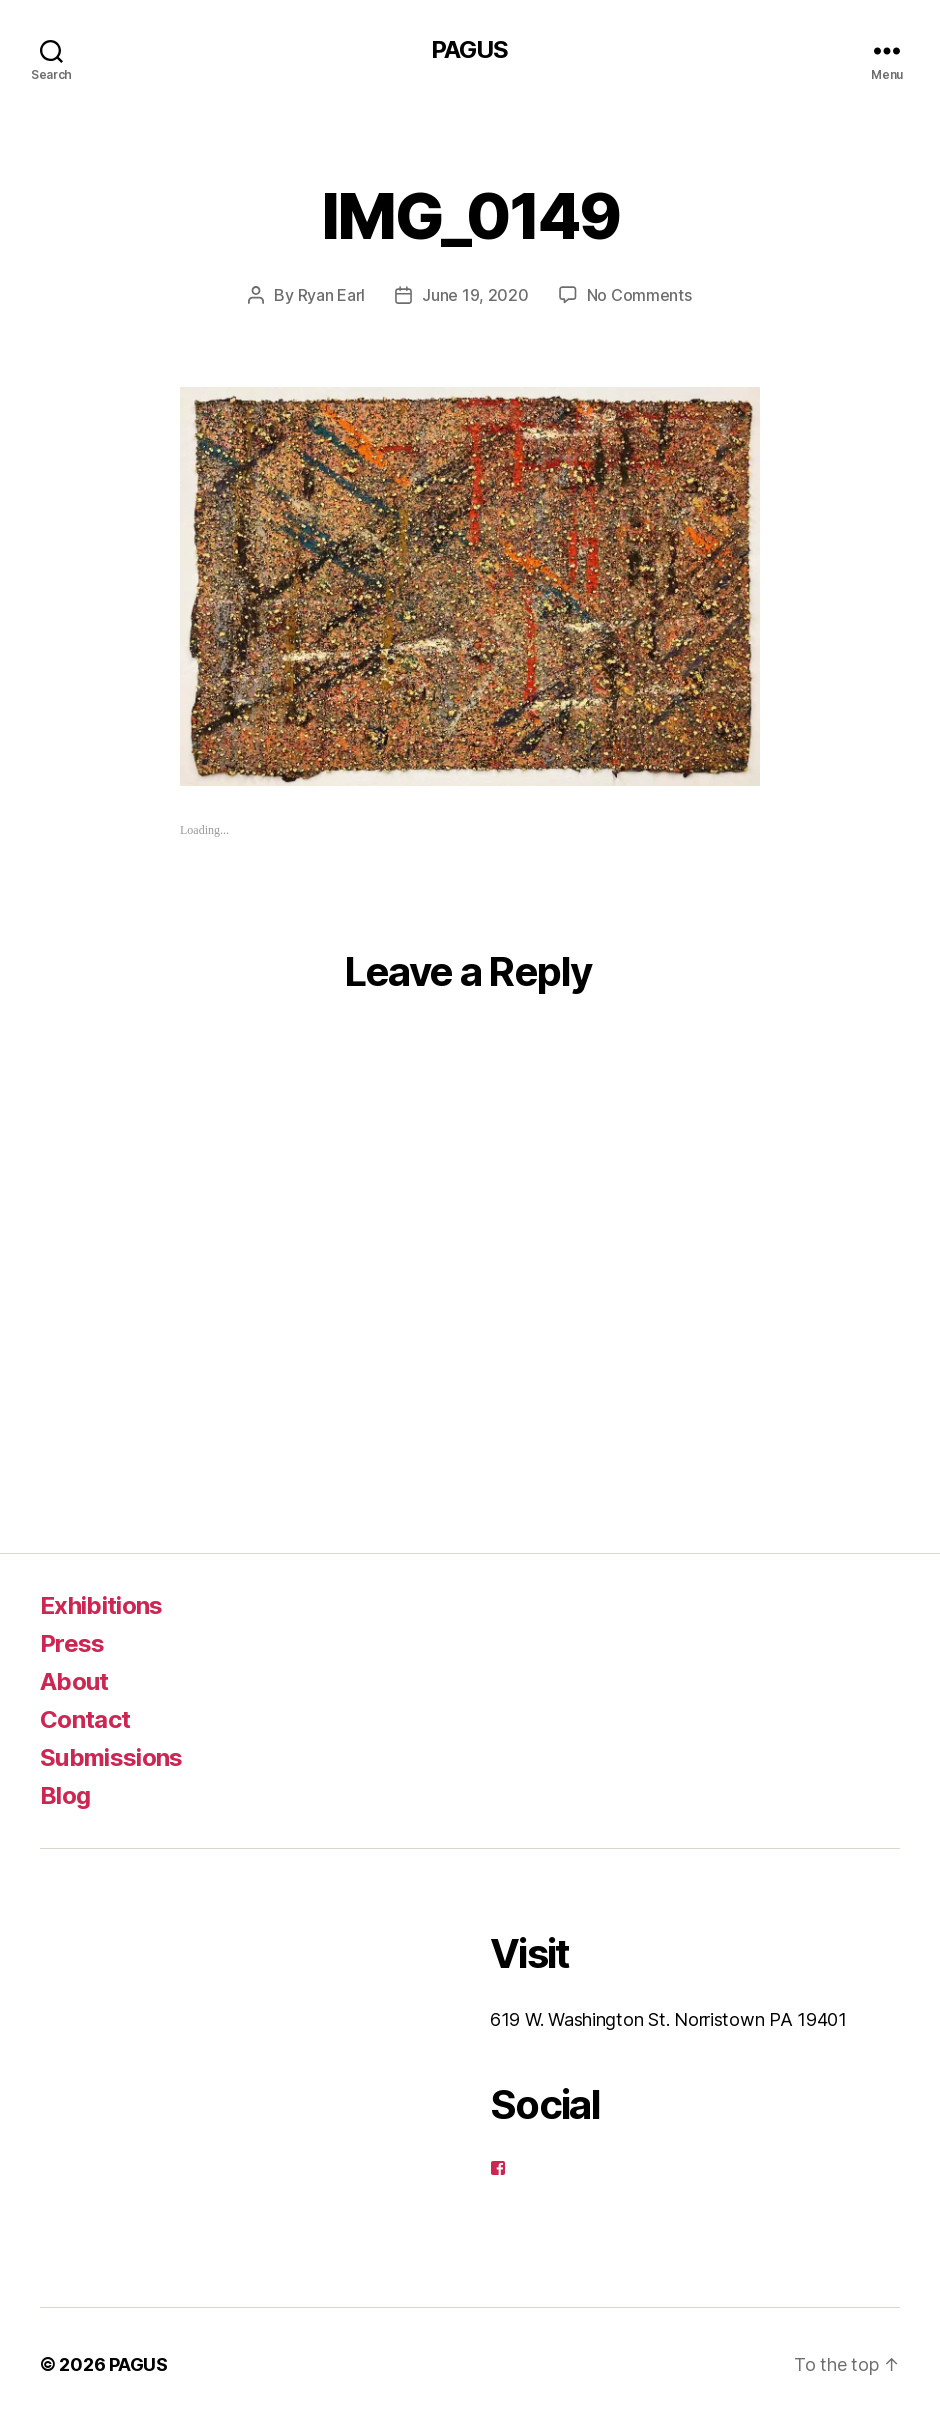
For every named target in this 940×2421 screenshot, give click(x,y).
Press (72, 1643)
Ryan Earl (332, 295)
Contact (85, 1719)
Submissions (111, 1757)
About (74, 1681)
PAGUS (469, 50)
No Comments (639, 295)
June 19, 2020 (475, 295)
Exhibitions (101, 1605)
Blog (65, 1795)
